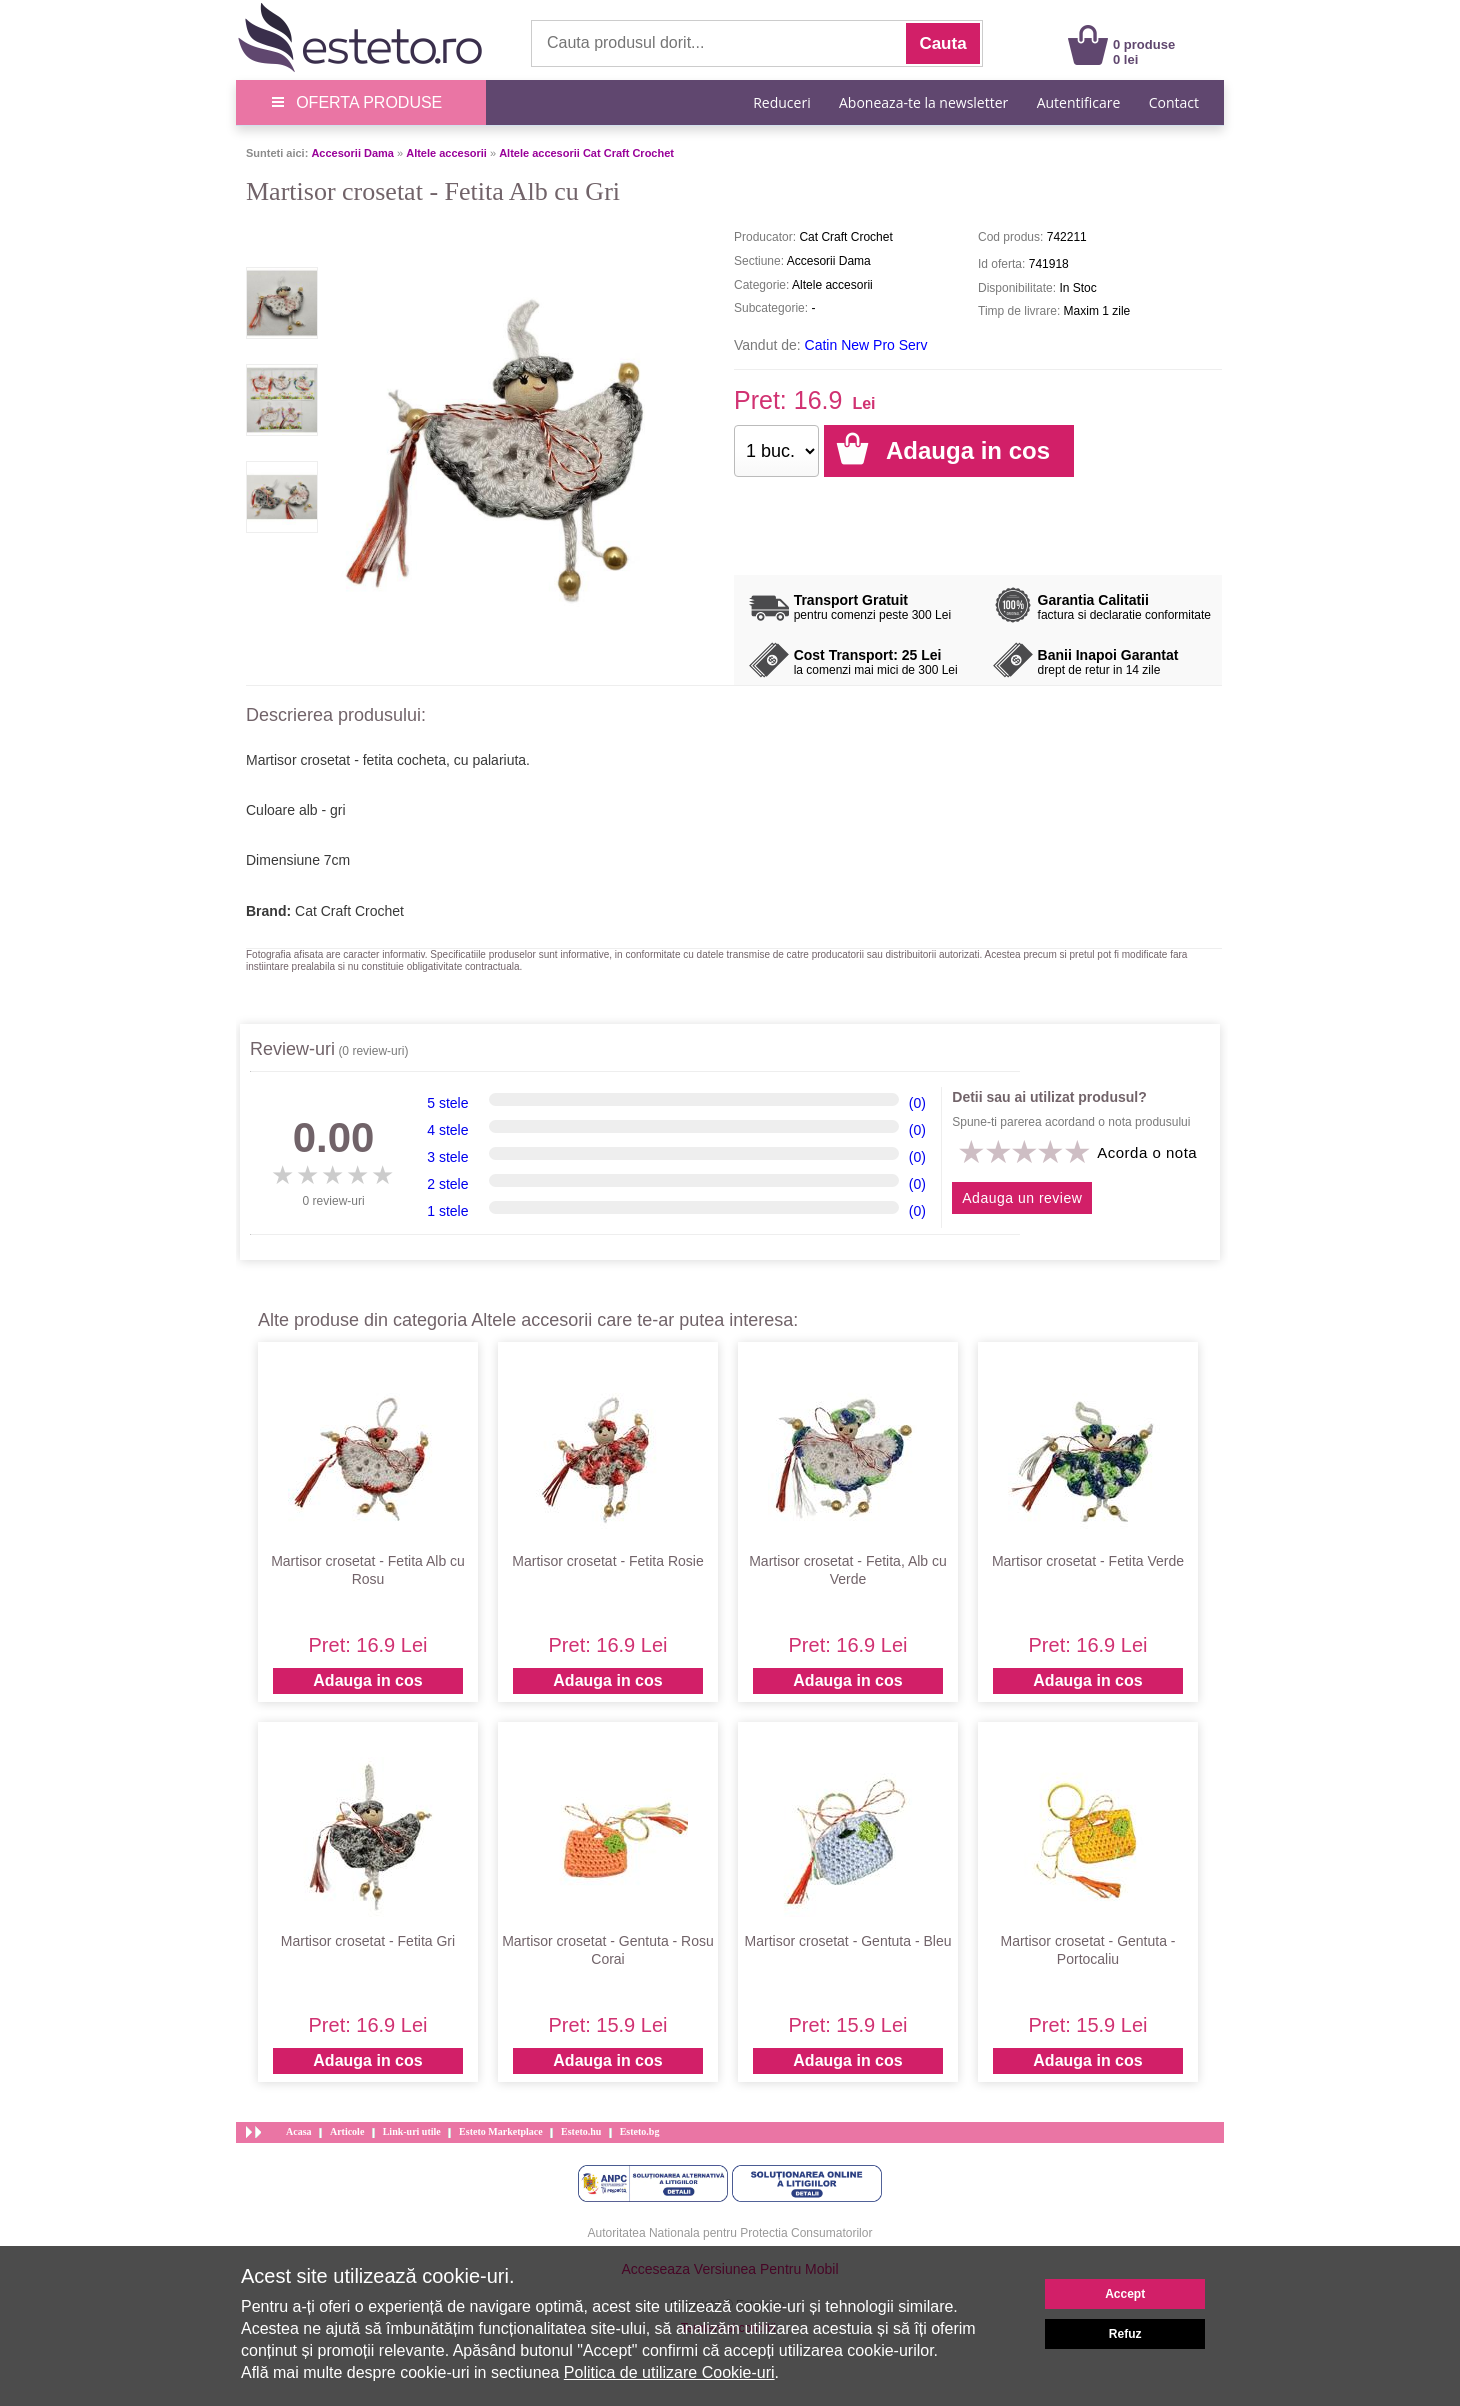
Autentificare (1079, 102)
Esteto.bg (640, 2131)
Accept (1125, 2294)
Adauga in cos (367, 1680)
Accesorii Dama (352, 153)
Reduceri (781, 102)
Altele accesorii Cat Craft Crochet (586, 153)
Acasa (299, 2131)
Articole (347, 2131)
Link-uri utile (412, 2131)
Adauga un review (1022, 1198)
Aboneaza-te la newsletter (923, 102)
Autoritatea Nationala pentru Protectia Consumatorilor (730, 2233)
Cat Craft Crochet (349, 911)
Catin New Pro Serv (866, 345)
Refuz (1125, 2334)
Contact (1174, 102)
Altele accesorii (446, 153)
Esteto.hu (581, 2131)
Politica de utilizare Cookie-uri (669, 2372)
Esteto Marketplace (501, 2131)
